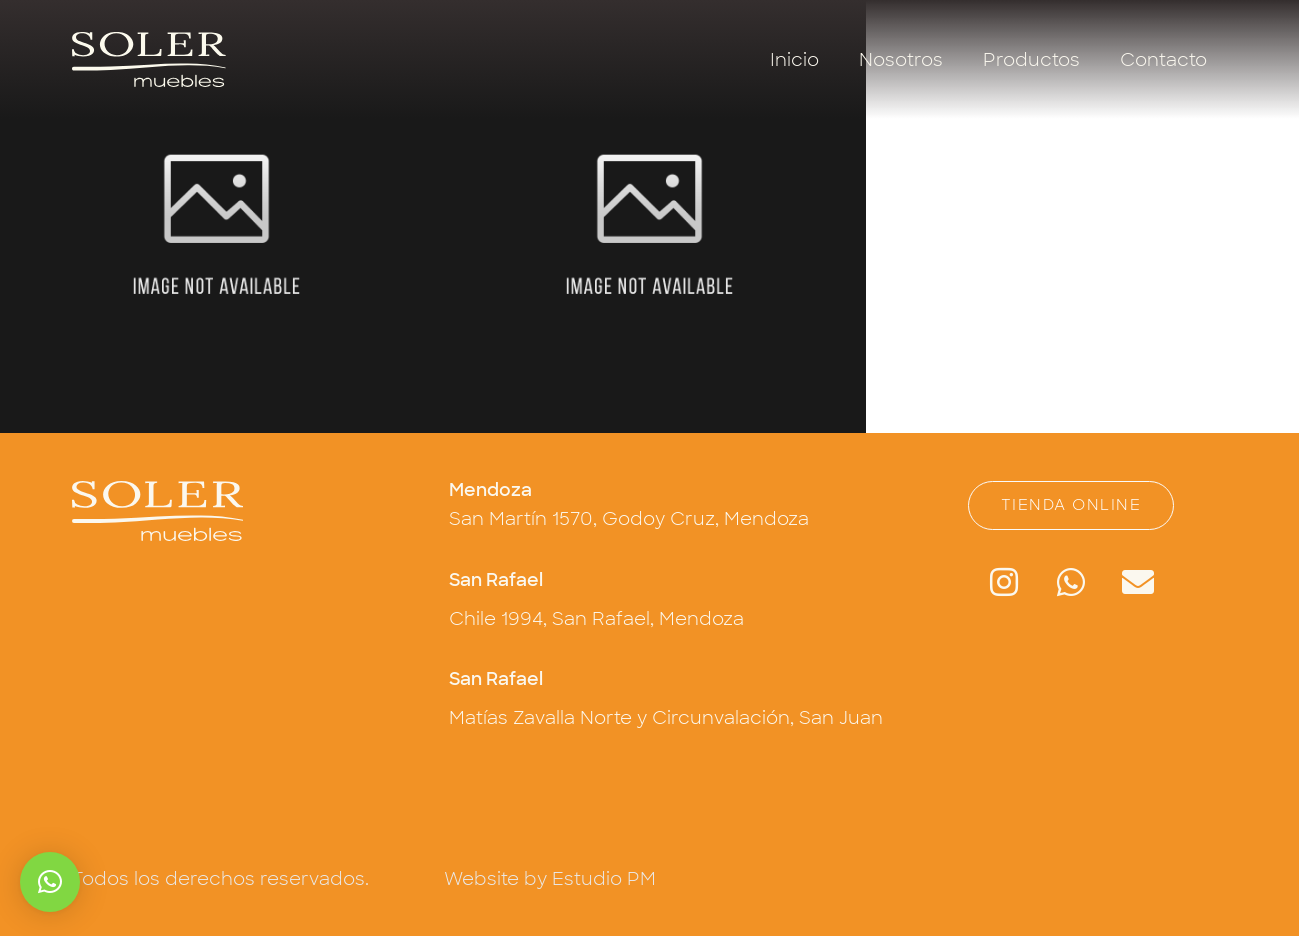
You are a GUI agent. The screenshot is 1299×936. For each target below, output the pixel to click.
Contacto (1163, 60)
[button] (50, 882)
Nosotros (901, 60)
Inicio (794, 60)
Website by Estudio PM (550, 879)
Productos (1031, 60)
